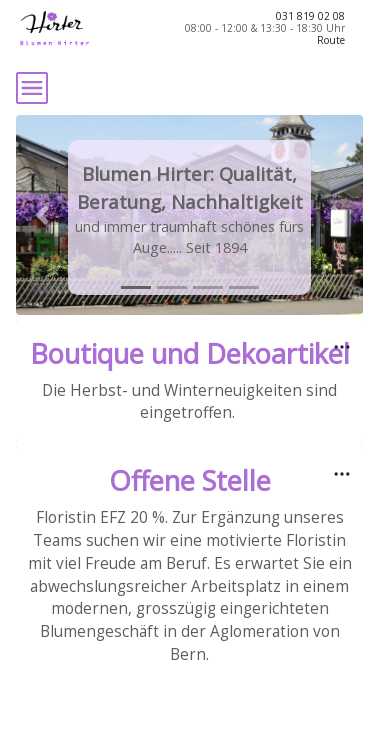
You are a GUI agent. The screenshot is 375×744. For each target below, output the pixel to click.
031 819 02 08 (310, 16)
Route (331, 40)
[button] (42, 215)
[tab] (136, 287)
